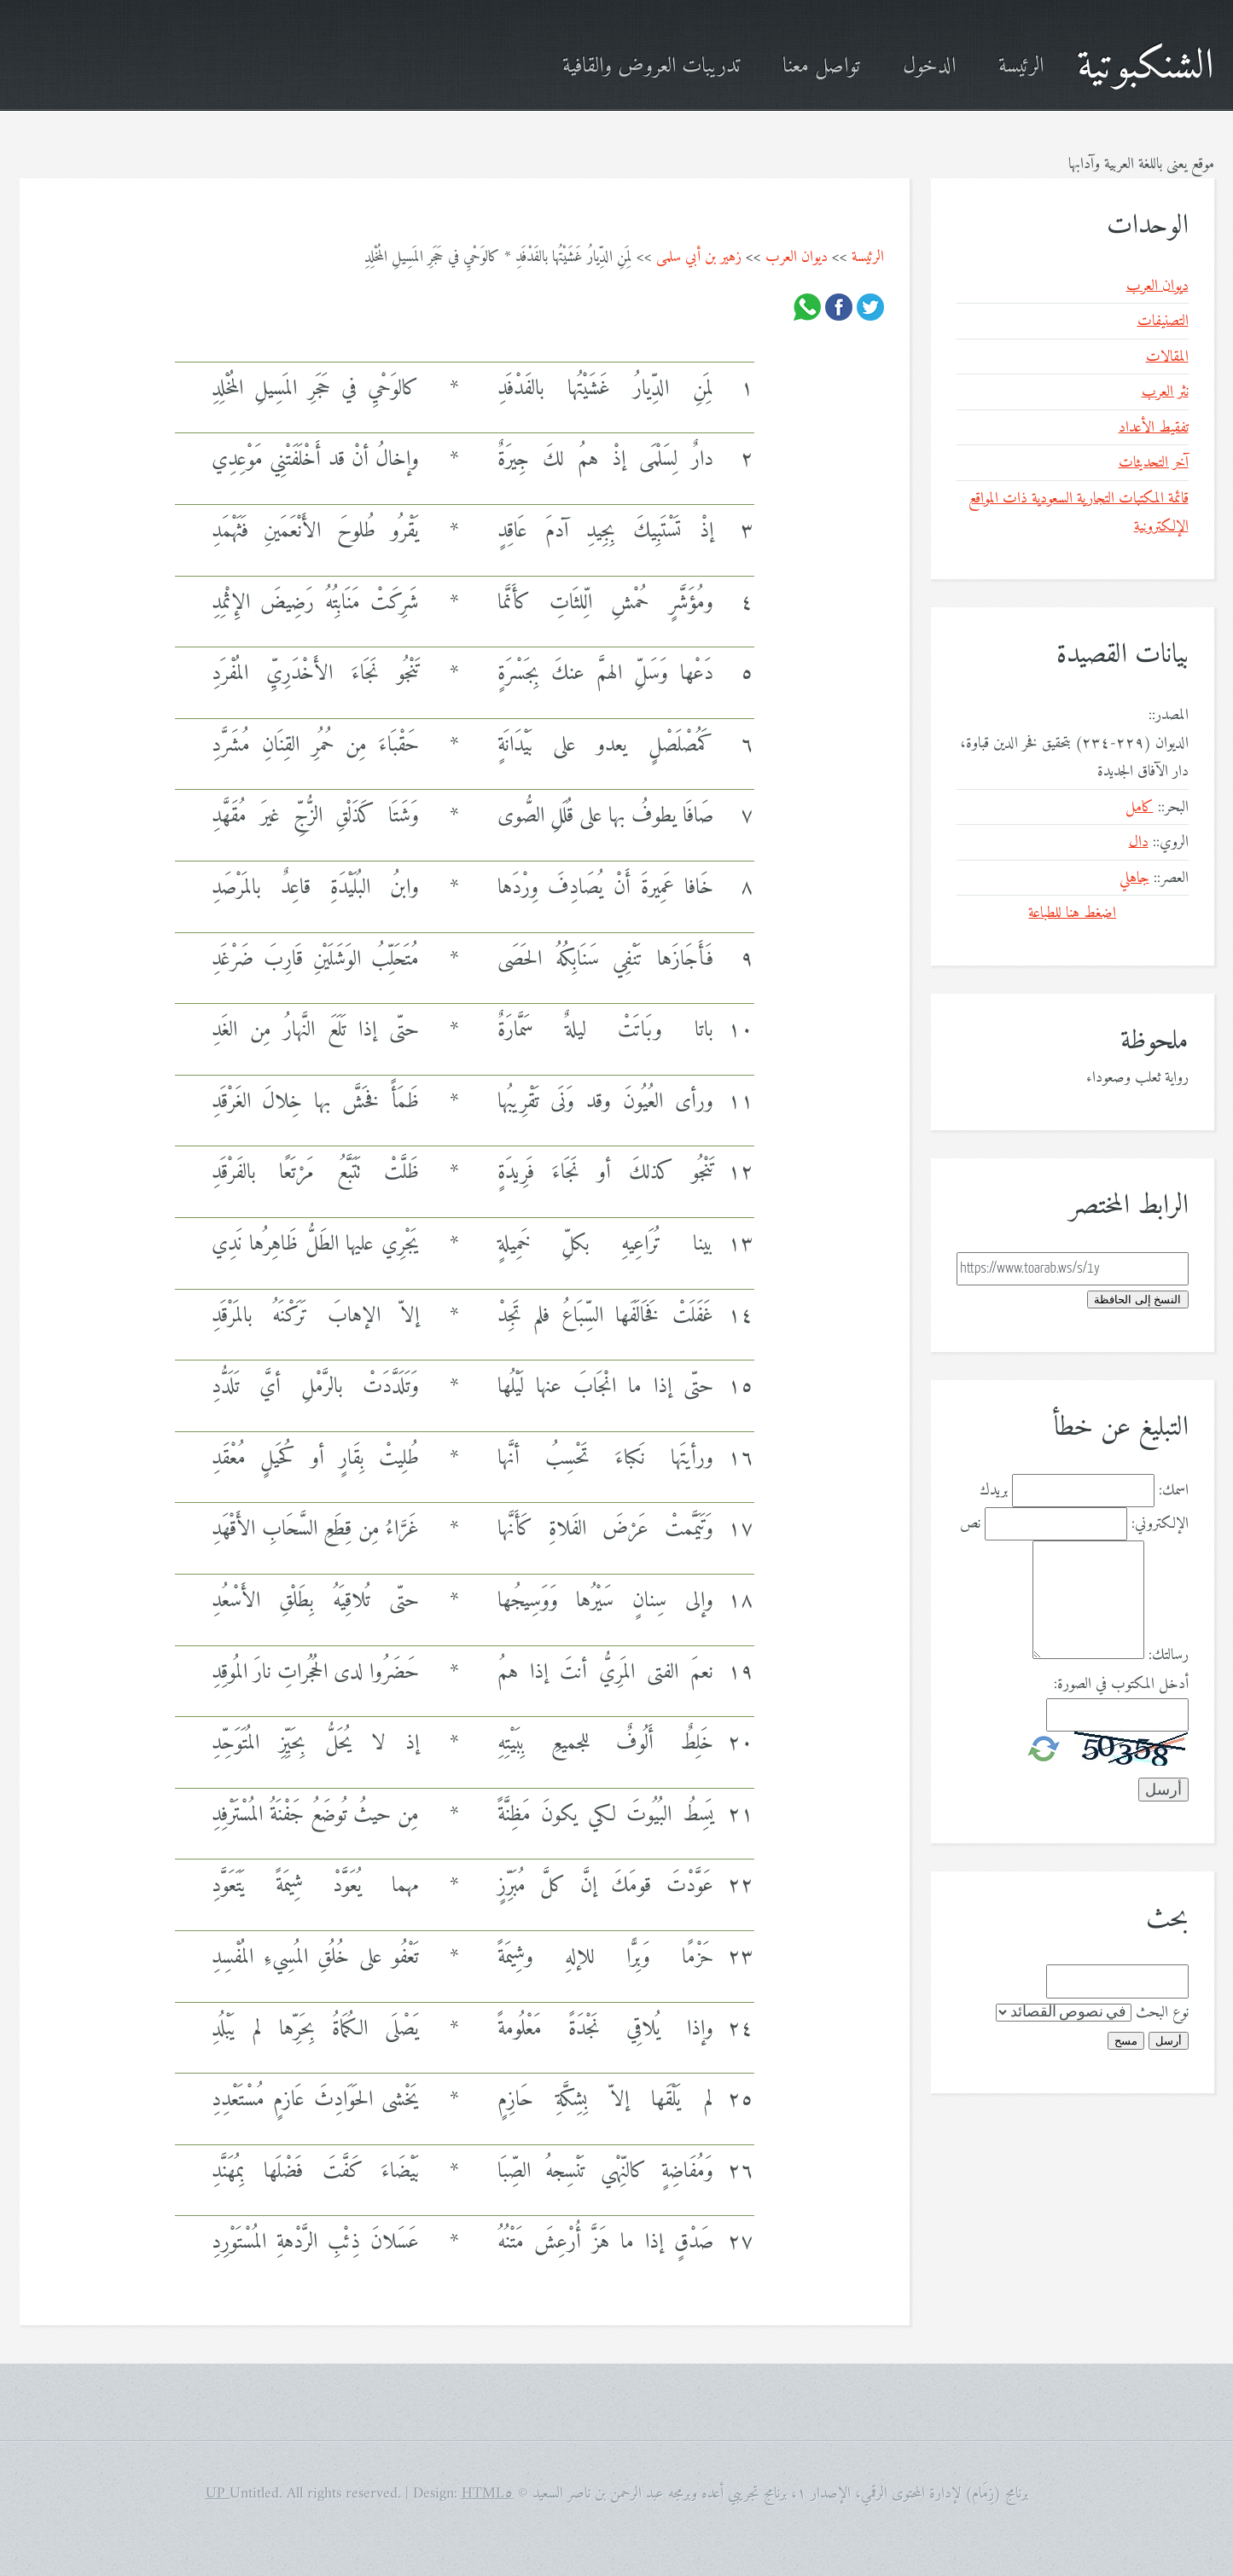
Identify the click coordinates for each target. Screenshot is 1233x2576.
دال (1139, 842)
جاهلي (1134, 878)
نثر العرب (1165, 392)
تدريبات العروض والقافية (651, 67)
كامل (1139, 807)
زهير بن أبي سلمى (699, 257)
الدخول (929, 67)
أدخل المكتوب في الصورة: (1121, 1684)
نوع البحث (1162, 2012)
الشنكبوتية (1145, 67)
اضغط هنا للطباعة (1072, 913)
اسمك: (1174, 1490)
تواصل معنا (821, 67)
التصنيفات (1163, 321)
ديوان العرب (796, 257)
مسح (1125, 2040)
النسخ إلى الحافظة (1137, 1299)
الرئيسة (1021, 67)
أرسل (1168, 2040)
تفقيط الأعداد (1154, 428)
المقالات (1167, 357)
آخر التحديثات (1154, 463)
